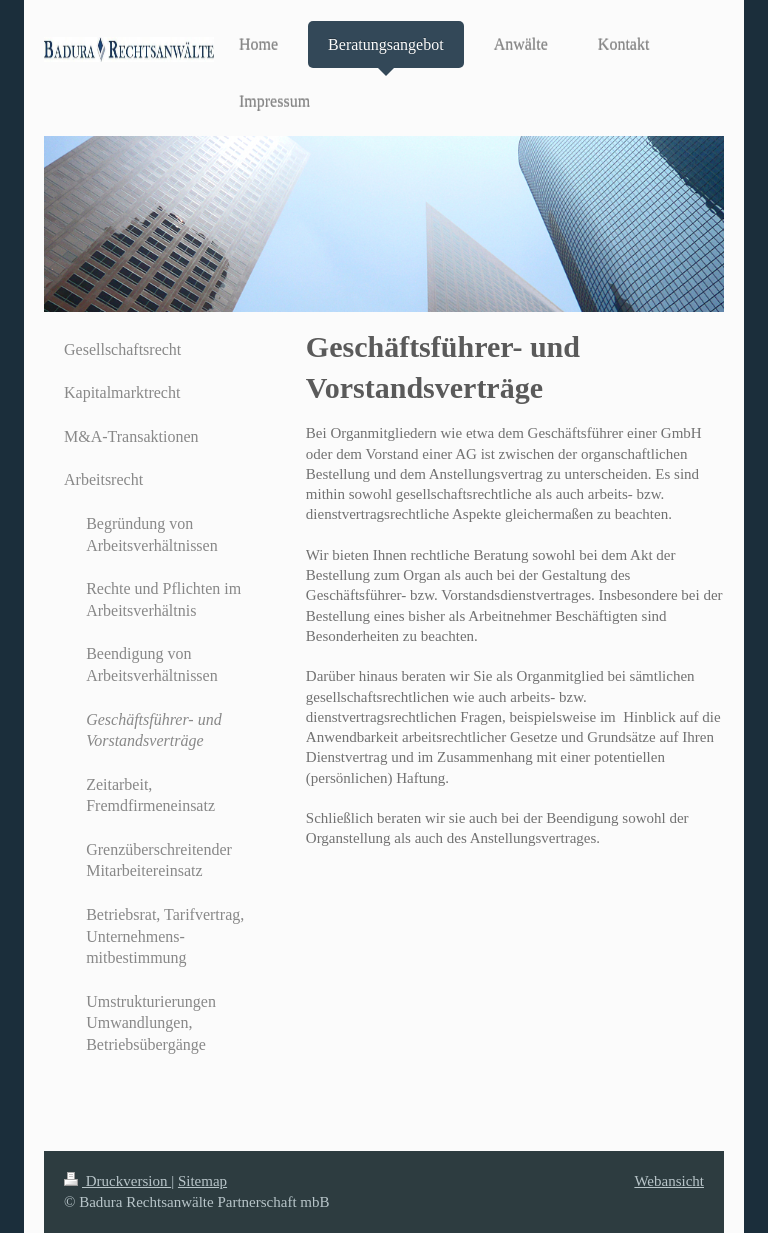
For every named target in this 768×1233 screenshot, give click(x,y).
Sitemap (202, 1181)
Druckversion (117, 1181)
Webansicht (669, 1181)
